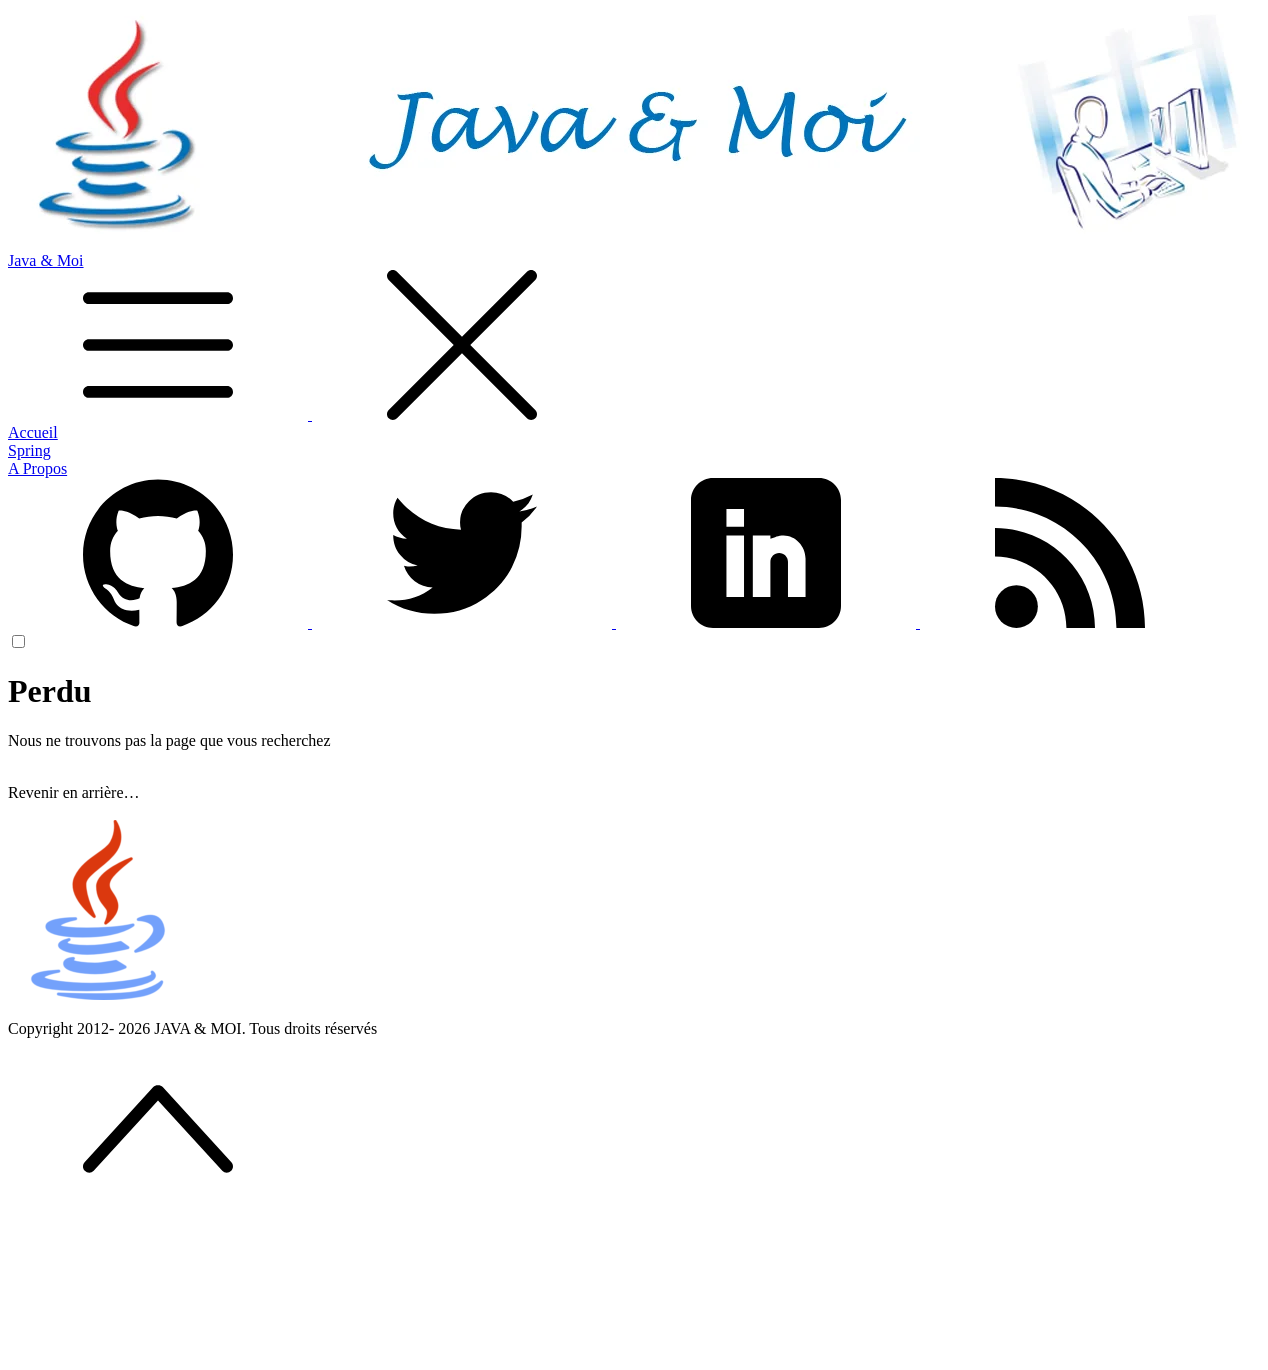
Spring (29, 450)
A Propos (37, 468)
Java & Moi (634, 338)
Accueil (33, 432)
